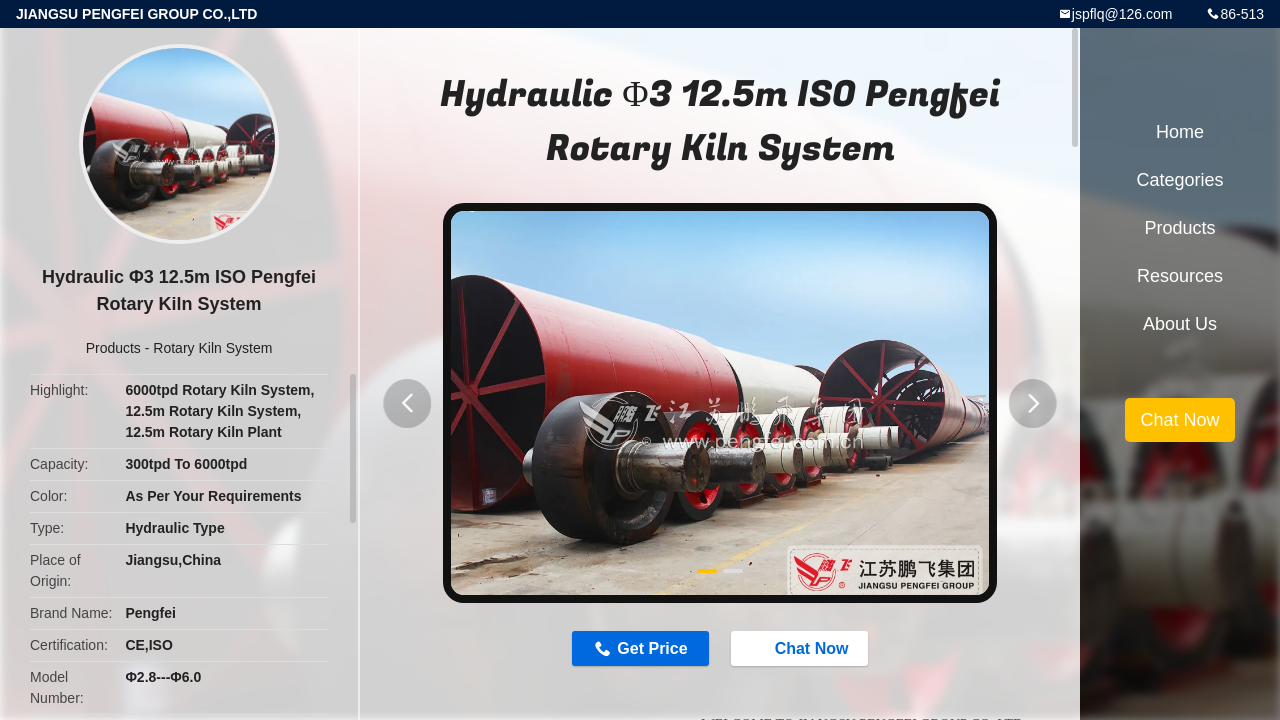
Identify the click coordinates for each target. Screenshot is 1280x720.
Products (113, 348)
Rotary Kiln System (212, 348)
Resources (1180, 276)
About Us (1180, 324)
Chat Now (812, 650)
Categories (1179, 180)
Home (1180, 132)
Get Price (642, 650)
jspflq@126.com (1122, 14)
